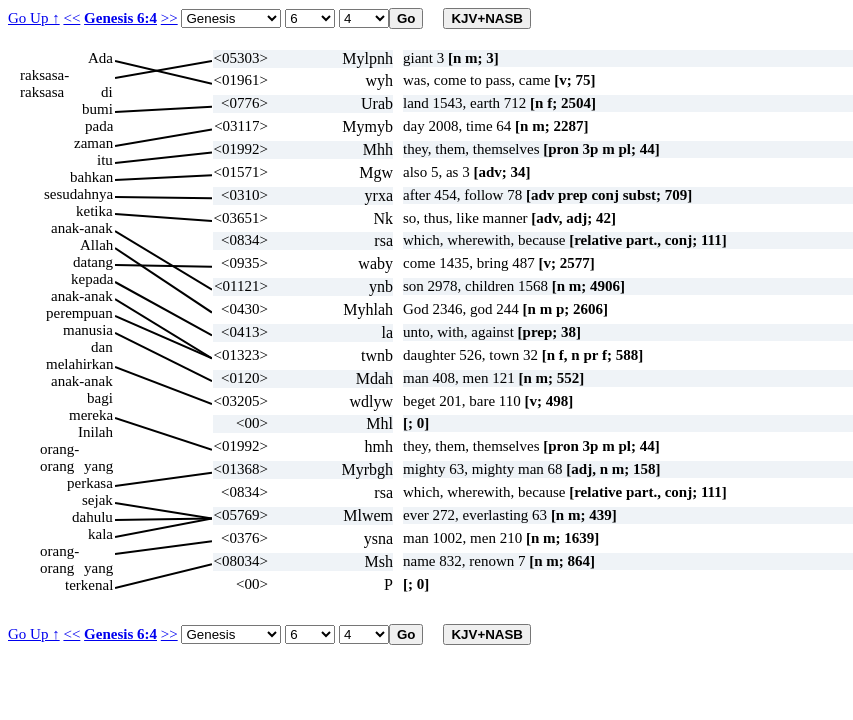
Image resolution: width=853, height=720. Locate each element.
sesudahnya (78, 194)
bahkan (91, 177)
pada (99, 126)
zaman (93, 143)
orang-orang (59, 449)
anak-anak (82, 228)
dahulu (92, 517)
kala (100, 534)
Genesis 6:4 (120, 18)
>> (169, 18)
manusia (88, 330)
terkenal (89, 585)
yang (98, 466)
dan (102, 347)
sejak (97, 500)
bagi (100, 398)
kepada (92, 279)
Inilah (95, 432)
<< (71, 18)
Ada (100, 58)
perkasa (90, 483)
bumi (97, 109)
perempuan (79, 313)
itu (105, 160)
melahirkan (79, 364)
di (107, 92)
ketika (94, 211)
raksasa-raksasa (44, 75)
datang (93, 262)
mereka (91, 415)
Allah (96, 245)
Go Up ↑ (34, 18)
